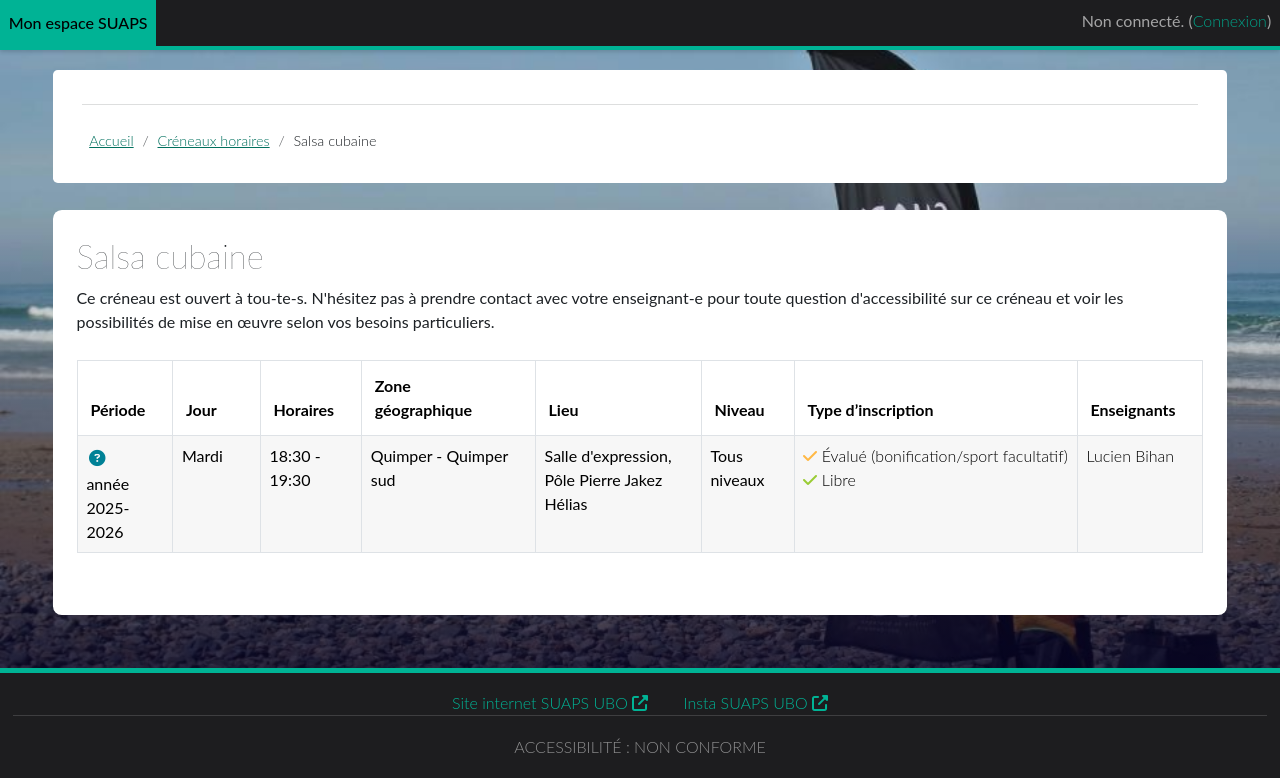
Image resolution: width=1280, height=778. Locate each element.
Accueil (111, 140)
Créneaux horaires (214, 140)
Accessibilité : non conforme (640, 746)
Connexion (1230, 20)
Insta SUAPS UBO (755, 702)
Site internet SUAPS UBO (550, 702)
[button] (101, 458)
